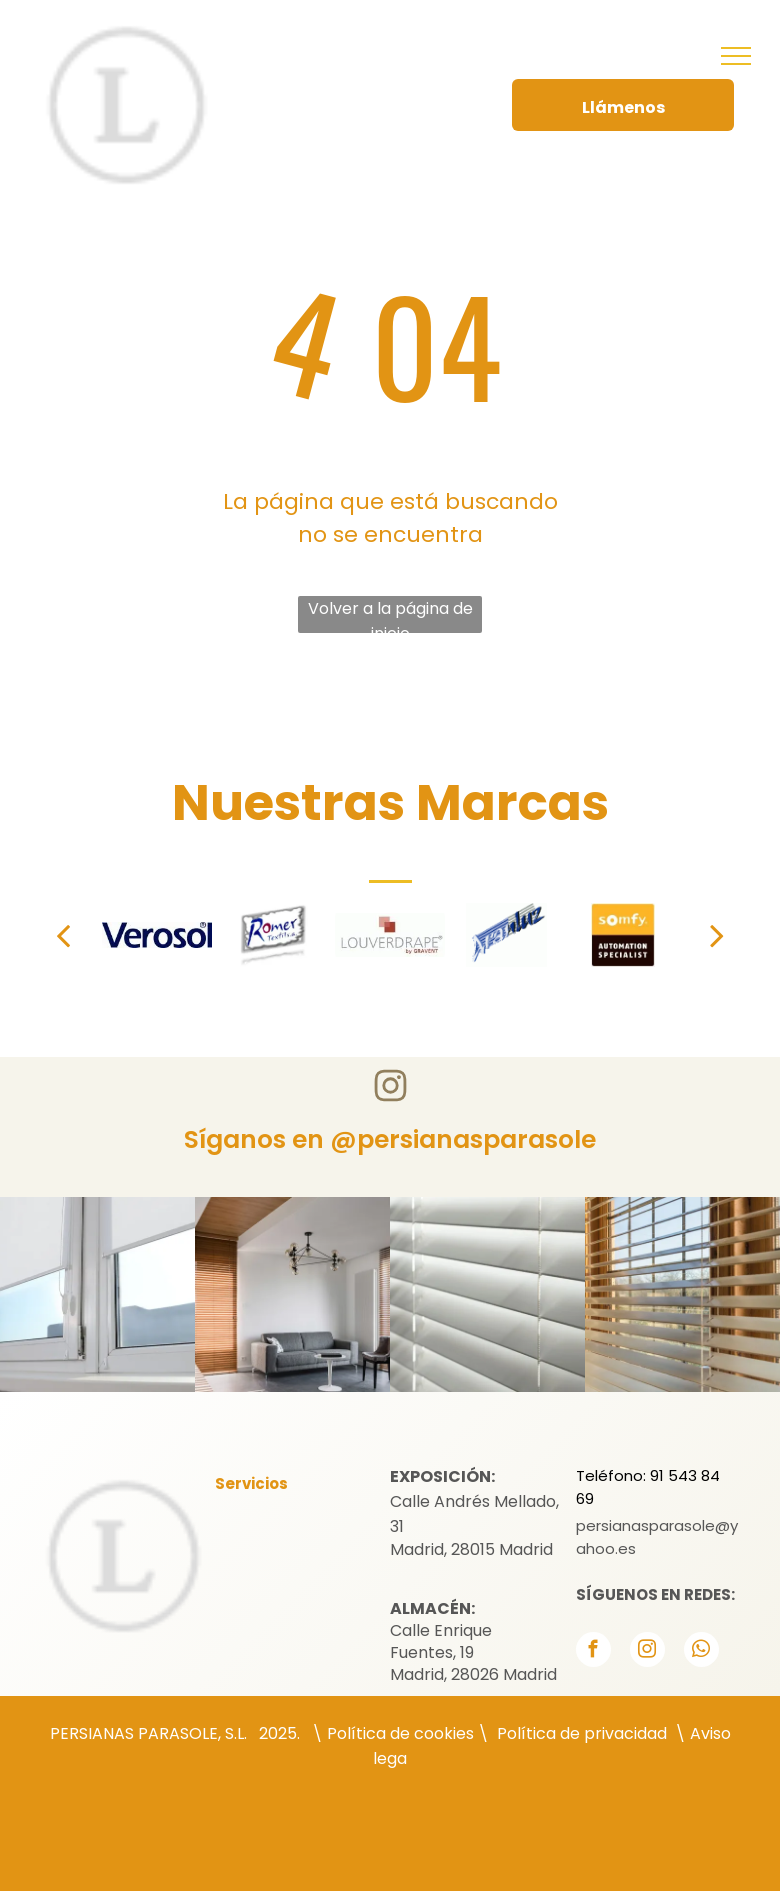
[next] (717, 935)
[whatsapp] (701, 1652)
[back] (63, 935)
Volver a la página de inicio (390, 615)
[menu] (736, 56)
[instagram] (647, 1652)
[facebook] (593, 1652)
